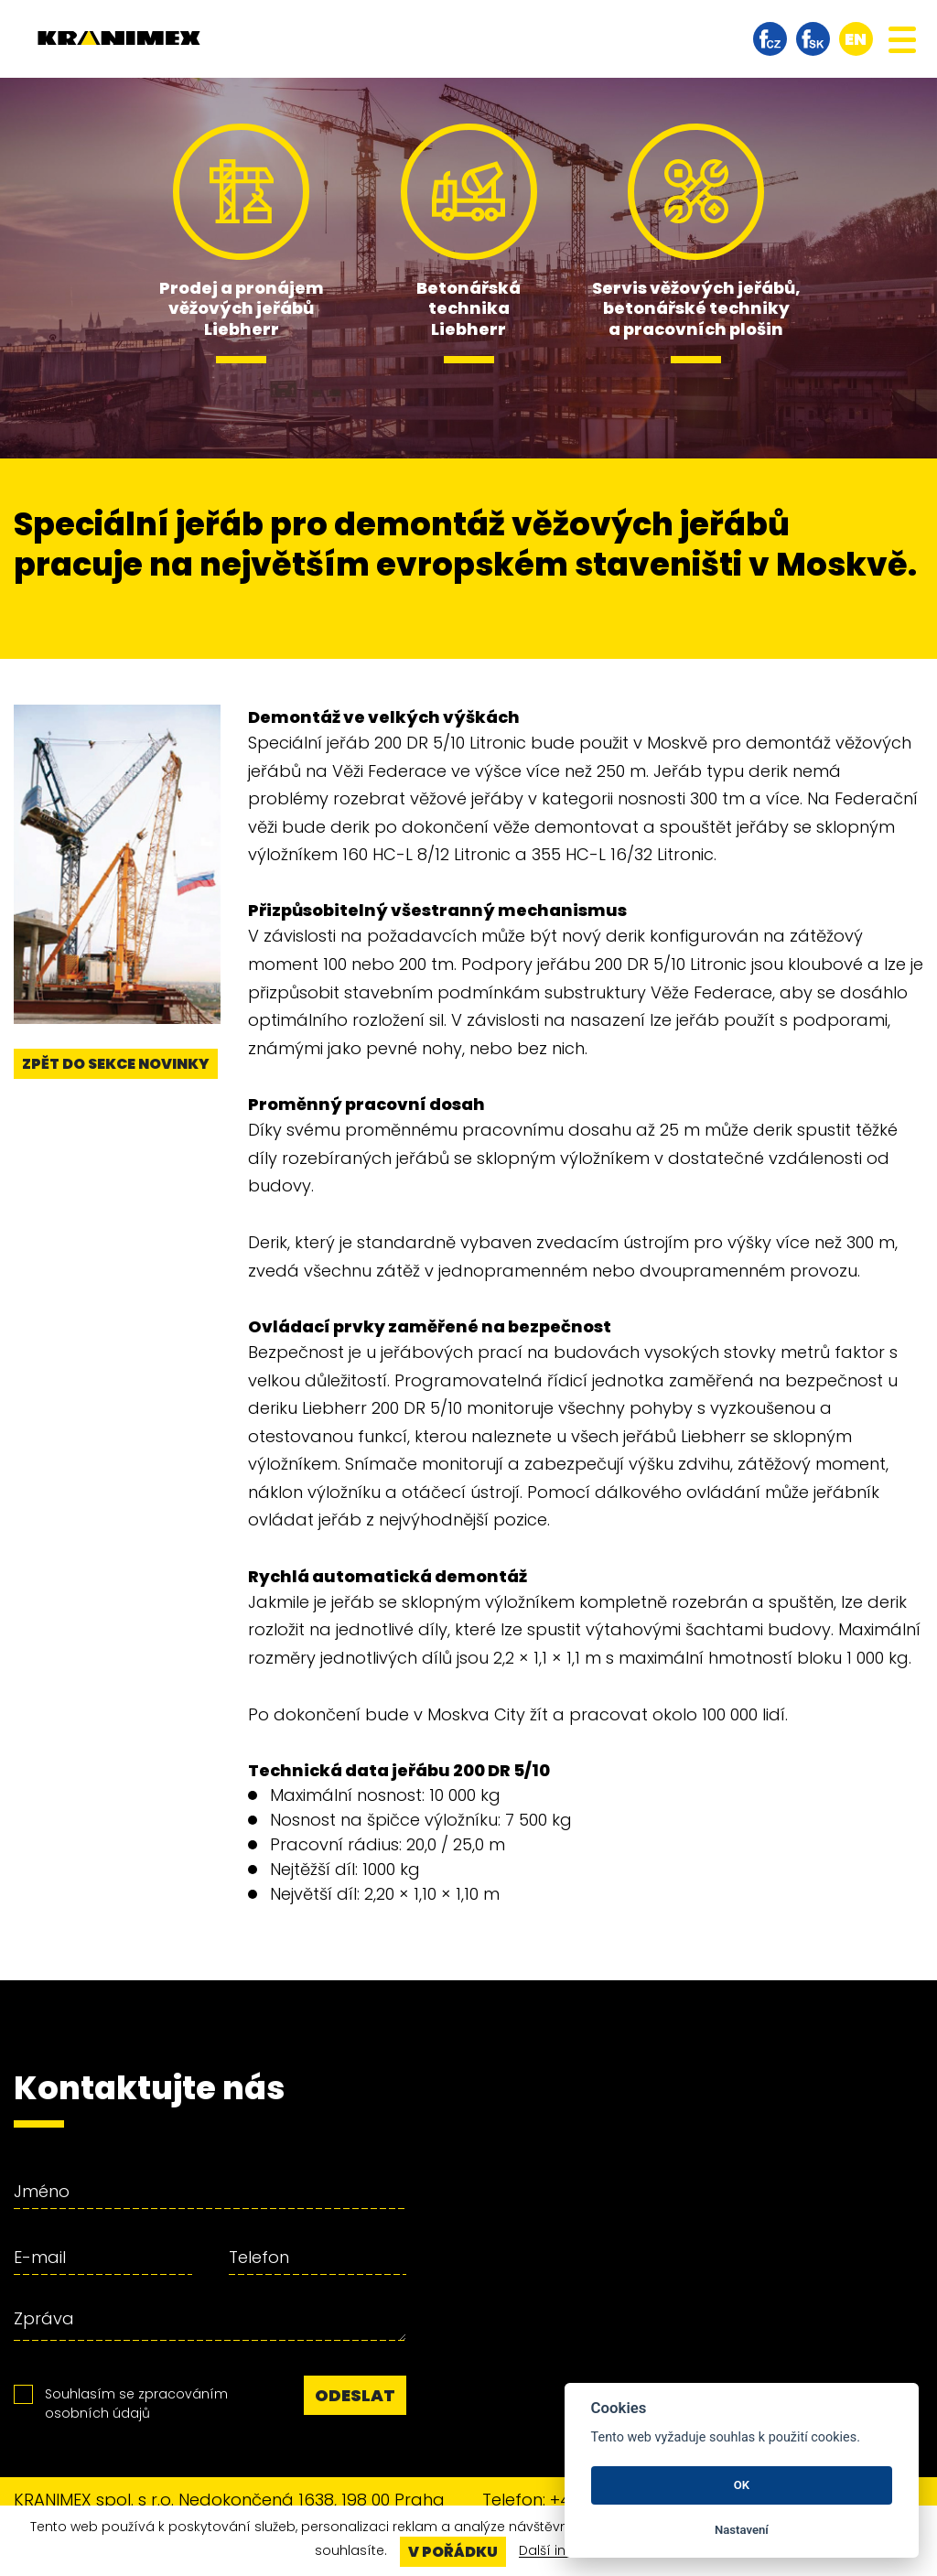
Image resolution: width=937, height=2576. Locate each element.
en (856, 38)
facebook (770, 39)
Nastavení (742, 2530)
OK (741, 2485)
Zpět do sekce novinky (116, 1063)
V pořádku (453, 2551)
